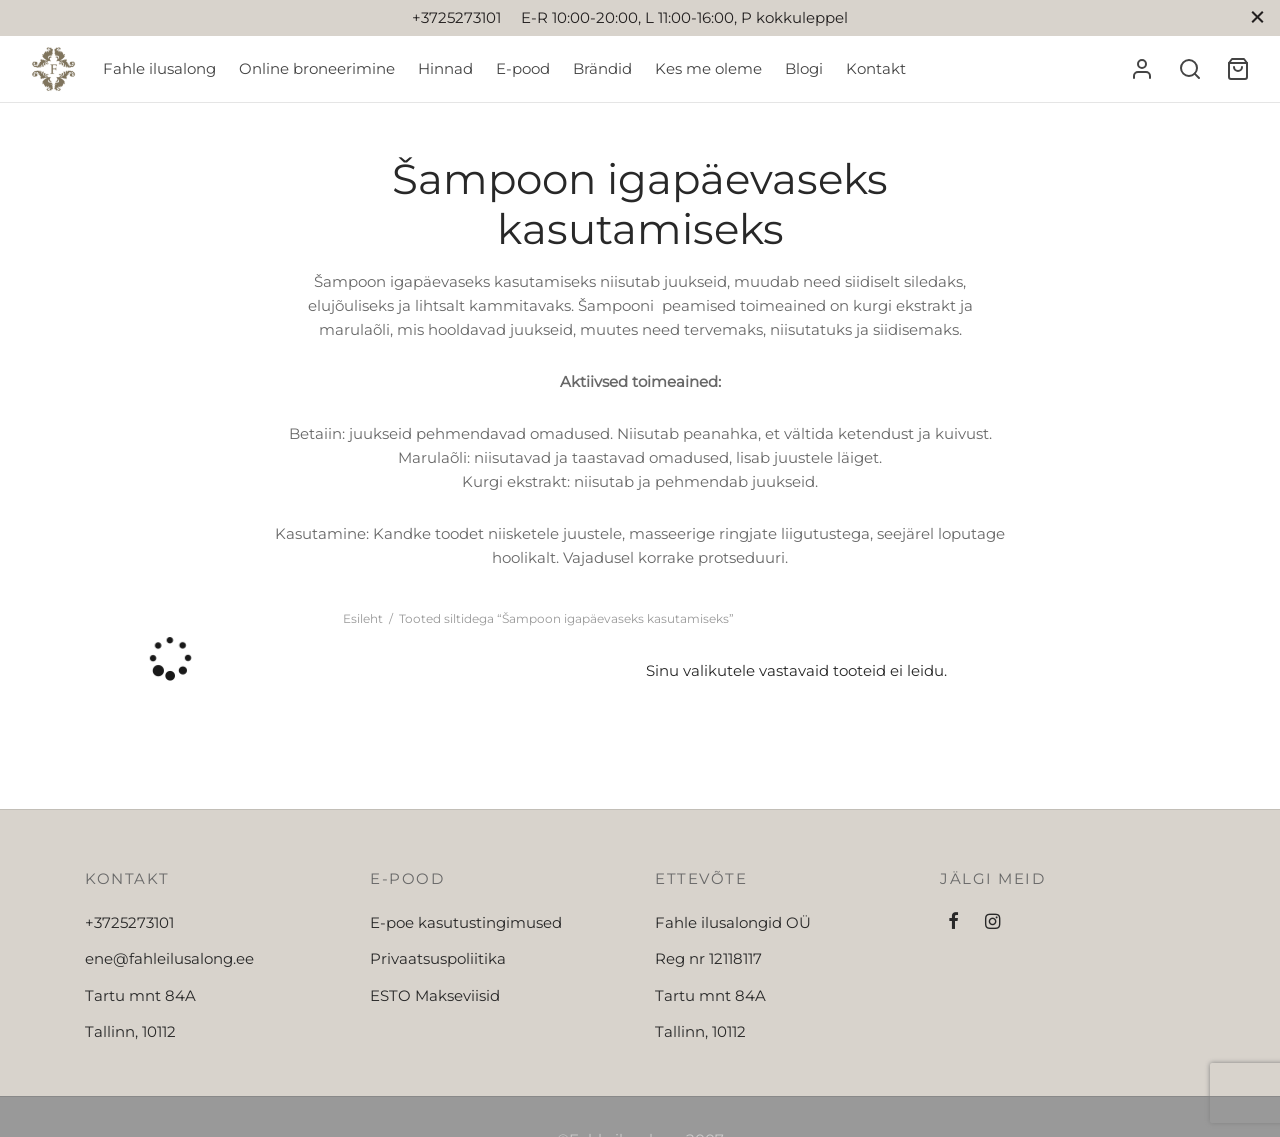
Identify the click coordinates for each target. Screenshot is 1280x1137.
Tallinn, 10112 (130, 1031)
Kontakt (876, 68)
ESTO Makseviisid (435, 995)
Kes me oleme (708, 68)
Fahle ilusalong (159, 68)
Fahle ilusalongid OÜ (733, 922)
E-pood (523, 68)
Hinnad (445, 68)
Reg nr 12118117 (708, 958)
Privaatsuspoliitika (438, 958)
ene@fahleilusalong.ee (169, 958)
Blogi (804, 68)
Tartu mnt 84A (140, 995)
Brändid (602, 68)
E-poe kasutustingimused (466, 922)
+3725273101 (129, 922)
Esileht (363, 618)
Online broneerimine (317, 68)
